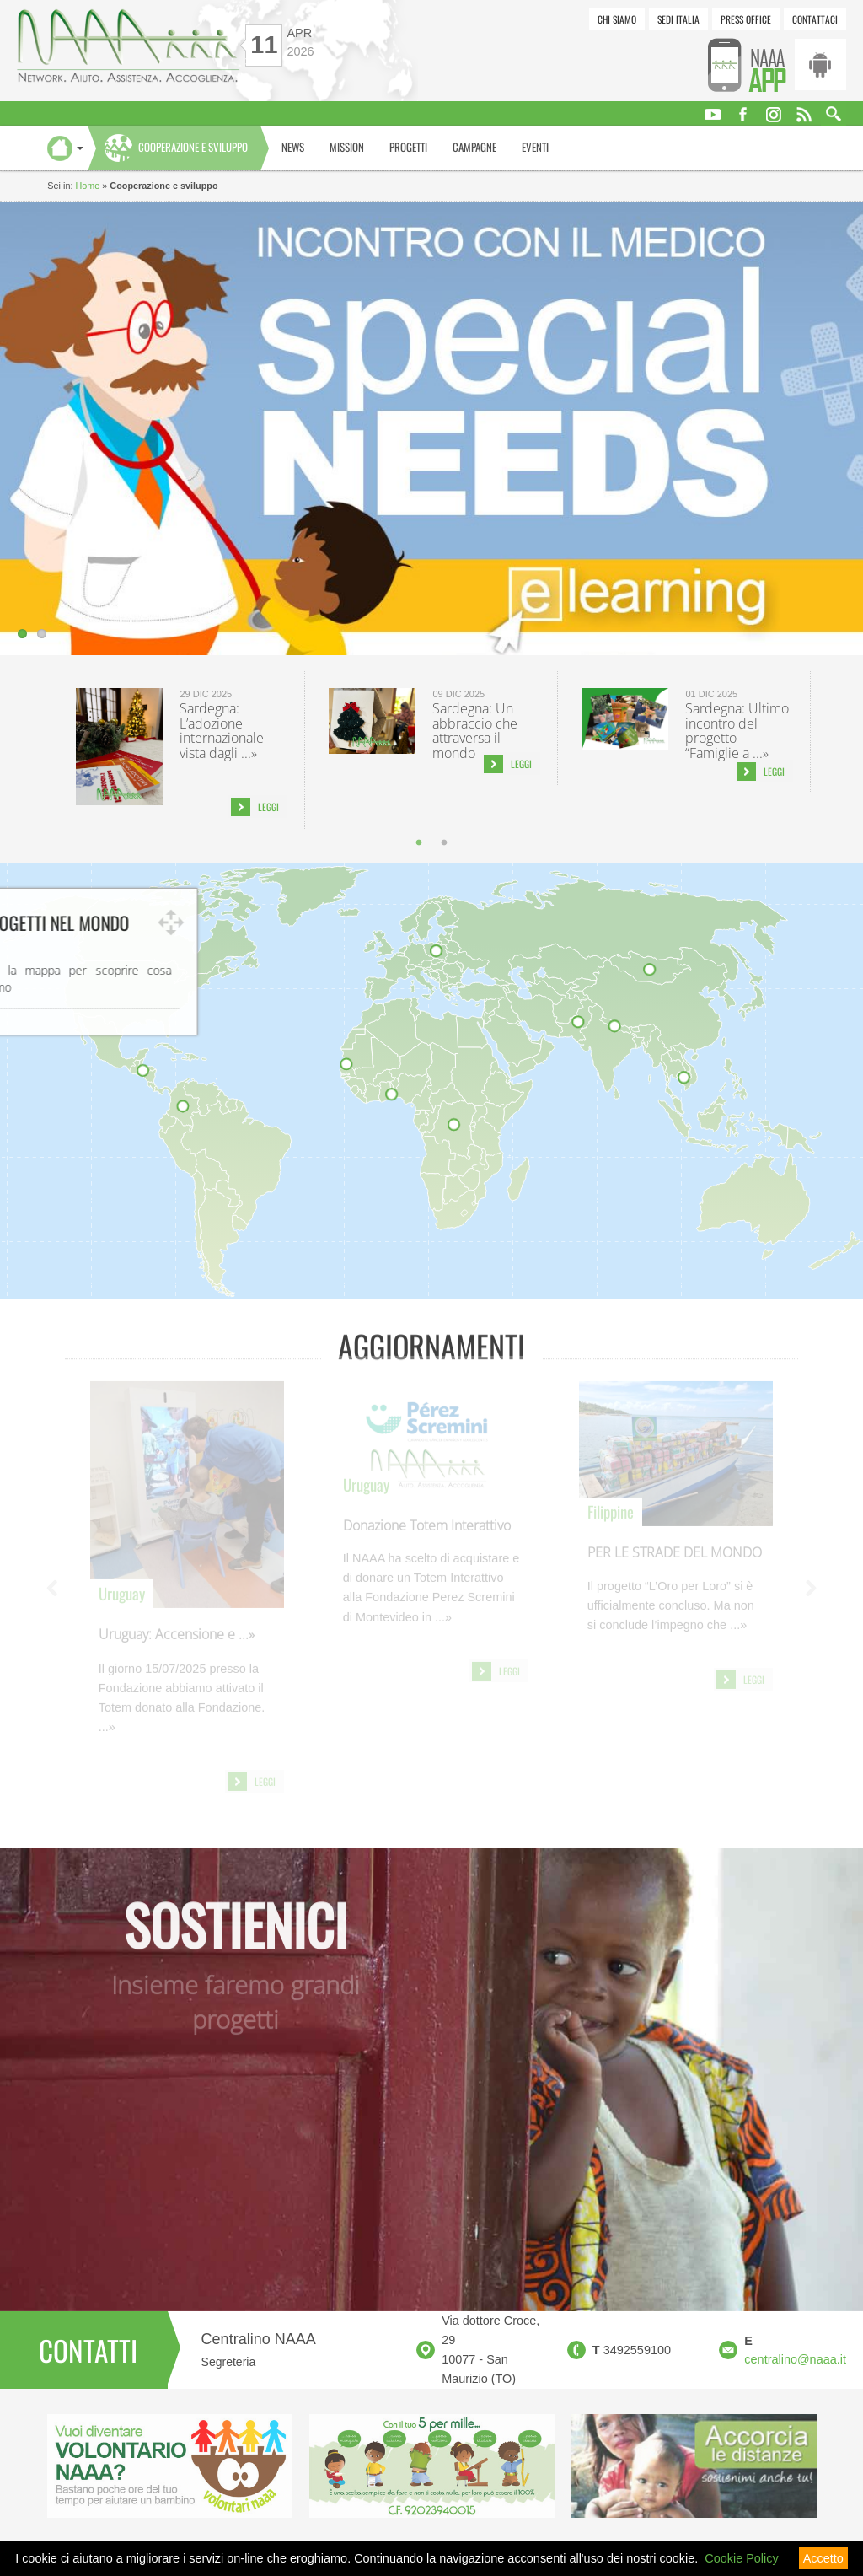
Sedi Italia (678, 19)
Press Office (746, 19)
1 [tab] (418, 841)
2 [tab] (444, 841)
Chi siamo (617, 19)
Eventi (535, 147)
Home (87, 185)
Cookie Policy (741, 2558)
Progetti (408, 147)
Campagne (474, 147)
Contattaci (815, 19)
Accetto (823, 2558)
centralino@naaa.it (795, 2359)
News (292, 147)
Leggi (268, 806)
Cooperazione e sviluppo (193, 147)
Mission (347, 147)
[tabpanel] (178, 749)
